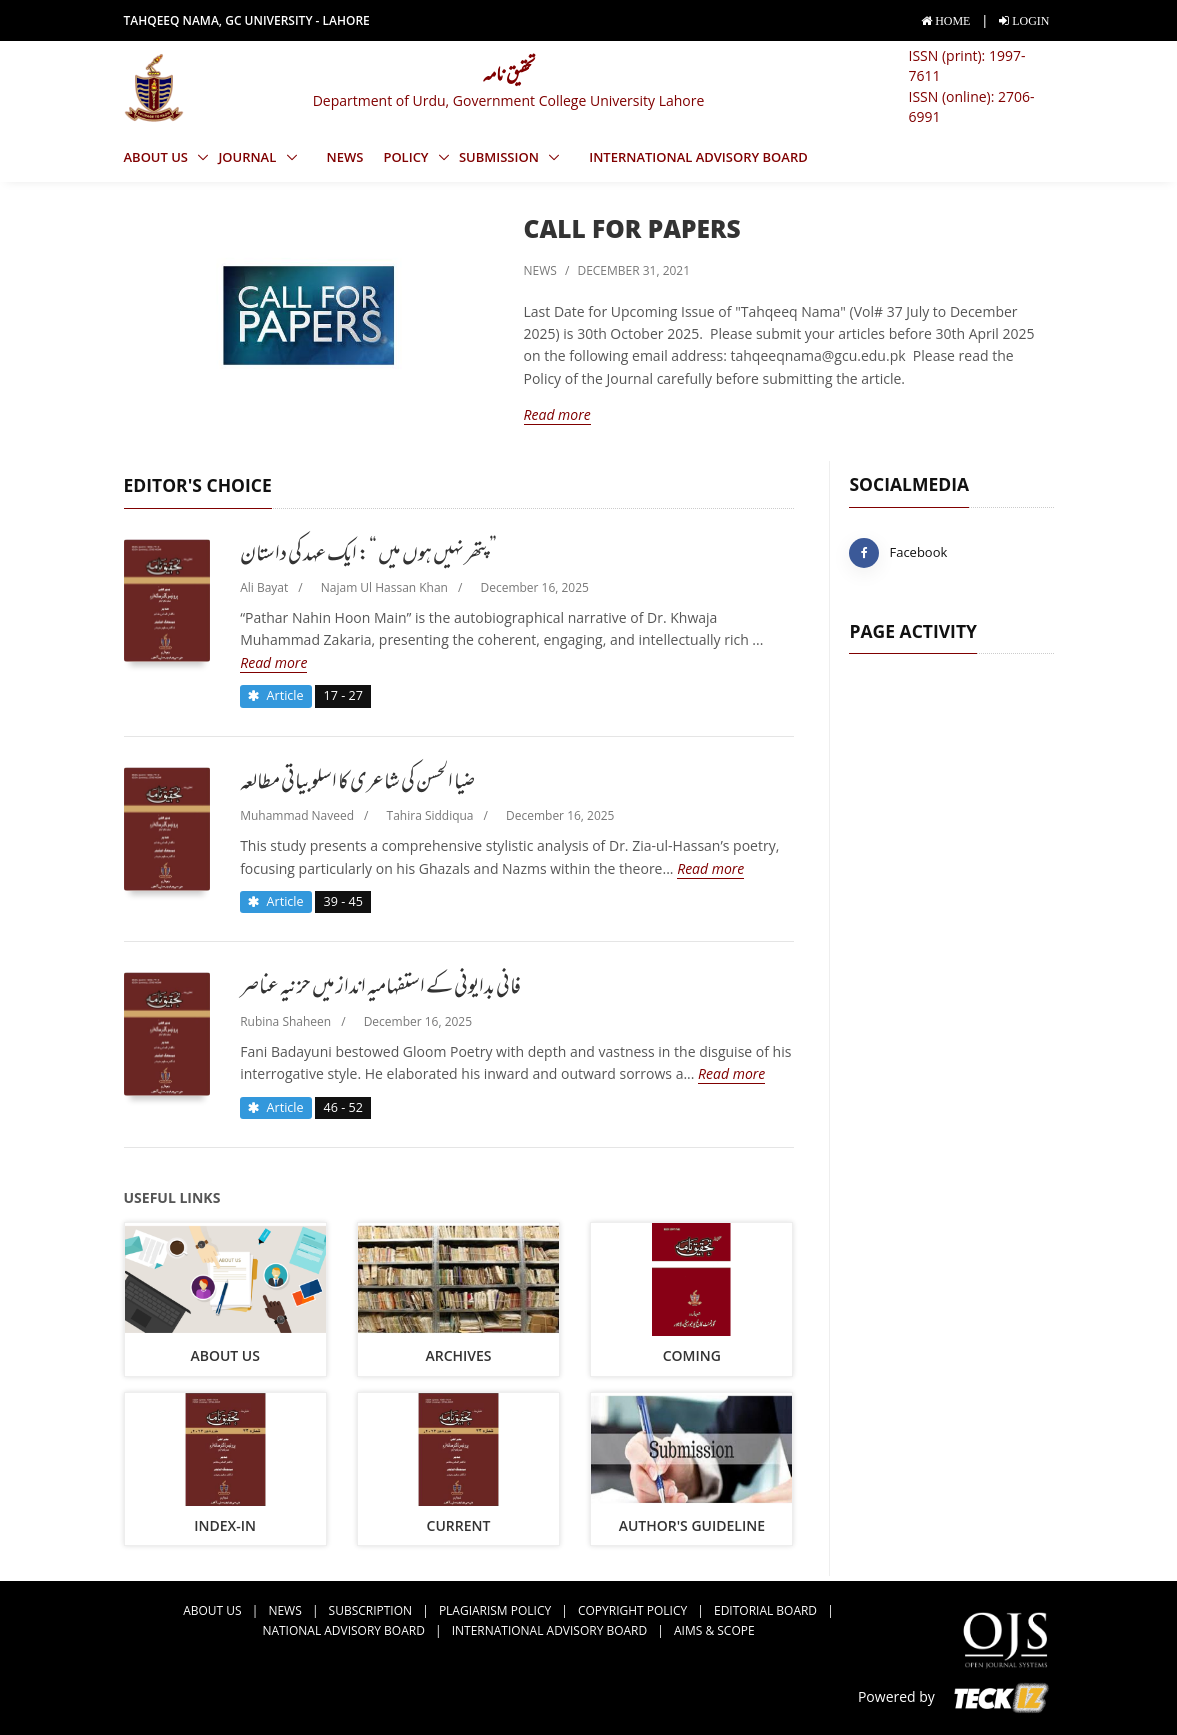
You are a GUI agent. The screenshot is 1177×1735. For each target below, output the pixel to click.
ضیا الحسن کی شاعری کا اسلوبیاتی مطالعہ (357, 784)
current (459, 1525)
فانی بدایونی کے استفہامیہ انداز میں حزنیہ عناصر (380, 989)
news (345, 157)
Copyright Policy (632, 1610)
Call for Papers (632, 228)
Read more (557, 414)
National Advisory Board (343, 1630)
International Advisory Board (698, 157)
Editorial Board (765, 1610)
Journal (248, 157)
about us (225, 1355)
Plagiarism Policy (495, 1610)
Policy (407, 157)
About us (158, 157)
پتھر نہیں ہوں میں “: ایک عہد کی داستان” (368, 556)
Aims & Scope (714, 1630)
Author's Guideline (692, 1525)
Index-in (225, 1525)
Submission (500, 157)
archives (458, 1355)
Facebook (898, 553)
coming (692, 1355)
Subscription (370, 1610)
